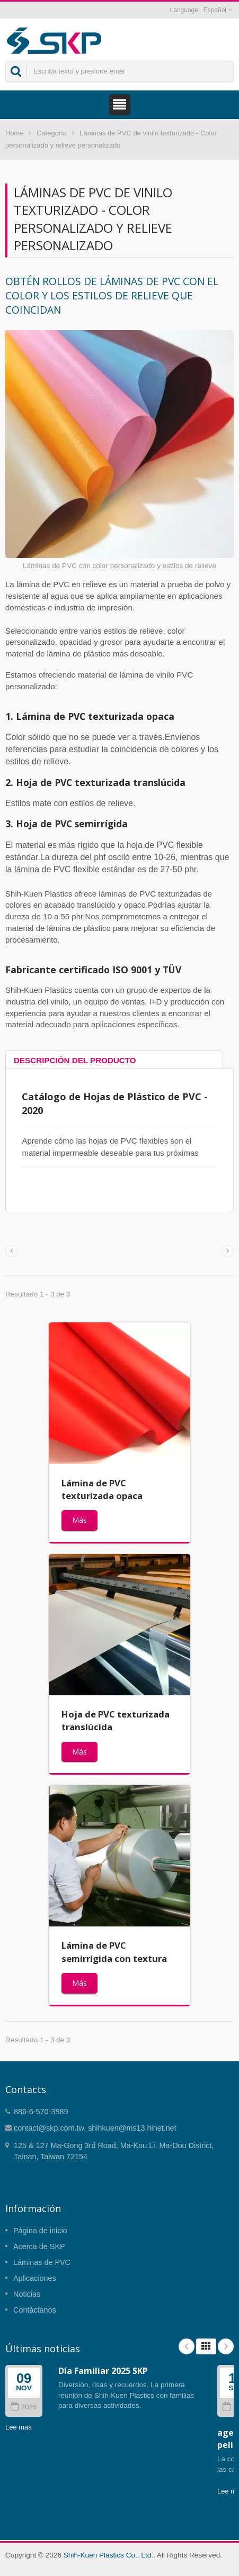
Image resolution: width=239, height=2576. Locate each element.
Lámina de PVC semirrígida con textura (114, 1951)
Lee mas (18, 2427)
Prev (186, 2346)
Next (226, 2346)
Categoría (52, 133)
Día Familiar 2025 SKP (103, 2371)
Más (79, 1520)
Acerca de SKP (39, 2246)
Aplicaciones (34, 2278)
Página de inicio (40, 2230)
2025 (24, 2407)
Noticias (26, 2294)
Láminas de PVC (41, 2262)
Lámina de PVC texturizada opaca (102, 1489)
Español (214, 10)
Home (14, 133)
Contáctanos (34, 2310)
